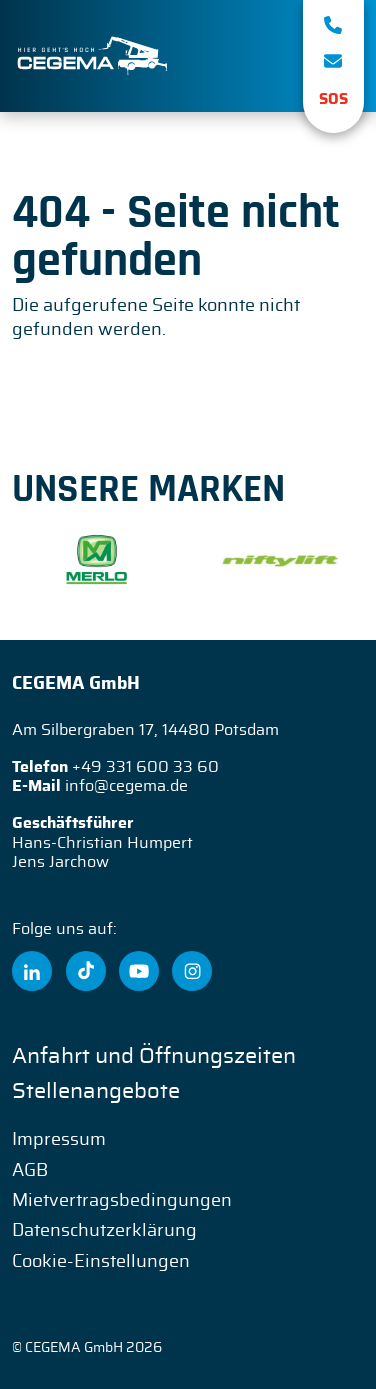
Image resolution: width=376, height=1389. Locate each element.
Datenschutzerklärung (104, 1231)
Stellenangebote (96, 1091)
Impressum (59, 1140)
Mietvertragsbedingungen (122, 1201)
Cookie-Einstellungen (101, 1262)
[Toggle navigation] (259, 56)
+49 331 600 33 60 (145, 767)
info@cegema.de (126, 786)
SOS (333, 99)
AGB (30, 1171)
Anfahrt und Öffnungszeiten (154, 1056)
